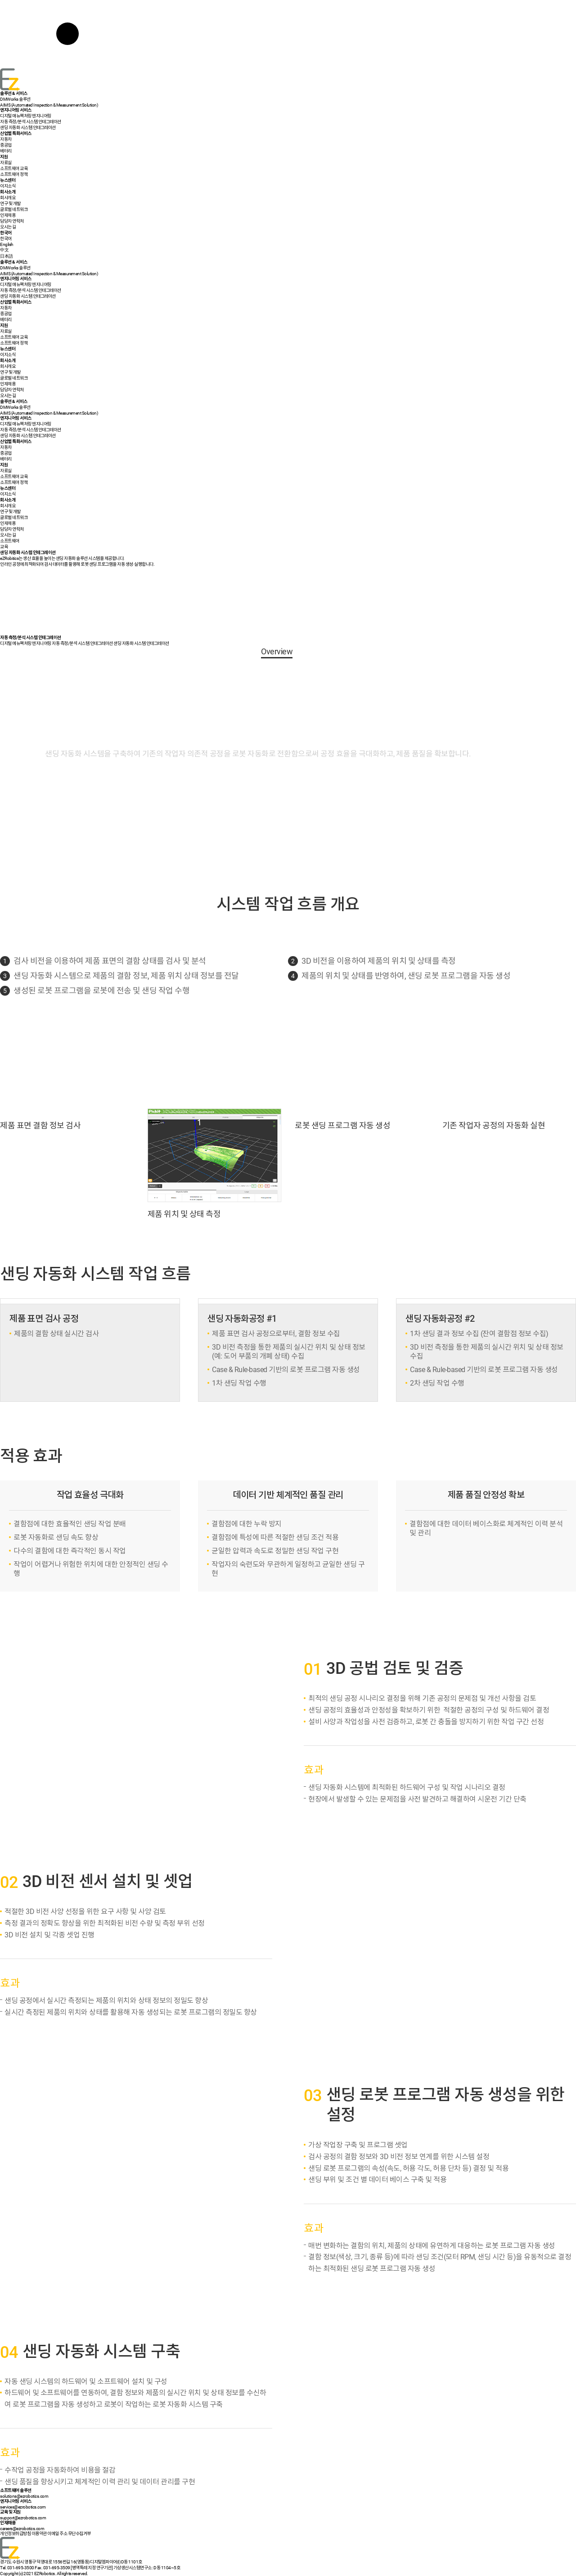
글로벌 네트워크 (13, 209)
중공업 (6, 145)
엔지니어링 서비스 (16, 109)
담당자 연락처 (12, 221)
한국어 (6, 238)
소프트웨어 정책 (13, 174)
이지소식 (7, 185)
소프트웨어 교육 (13, 168)
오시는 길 (8, 226)
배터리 (6, 150)
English (7, 244)
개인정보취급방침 (15, 2533)
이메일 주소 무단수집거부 (69, 2533)
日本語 (6, 256)
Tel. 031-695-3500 (17, 2567)
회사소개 (7, 191)
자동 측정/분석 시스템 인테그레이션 (30, 121)
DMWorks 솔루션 (15, 99)
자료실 (6, 162)
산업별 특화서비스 (16, 133)
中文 (4, 249)
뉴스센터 (7, 180)
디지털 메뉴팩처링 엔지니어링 (26, 643)
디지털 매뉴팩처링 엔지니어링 (25, 115)
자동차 (6, 139)
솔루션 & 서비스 (13, 93)
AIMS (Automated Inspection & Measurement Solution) (49, 105)
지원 (4, 156)
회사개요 (7, 197)
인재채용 (7, 215)
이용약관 (39, 2533)
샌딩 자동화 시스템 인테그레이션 (28, 127)
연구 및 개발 (10, 203)
